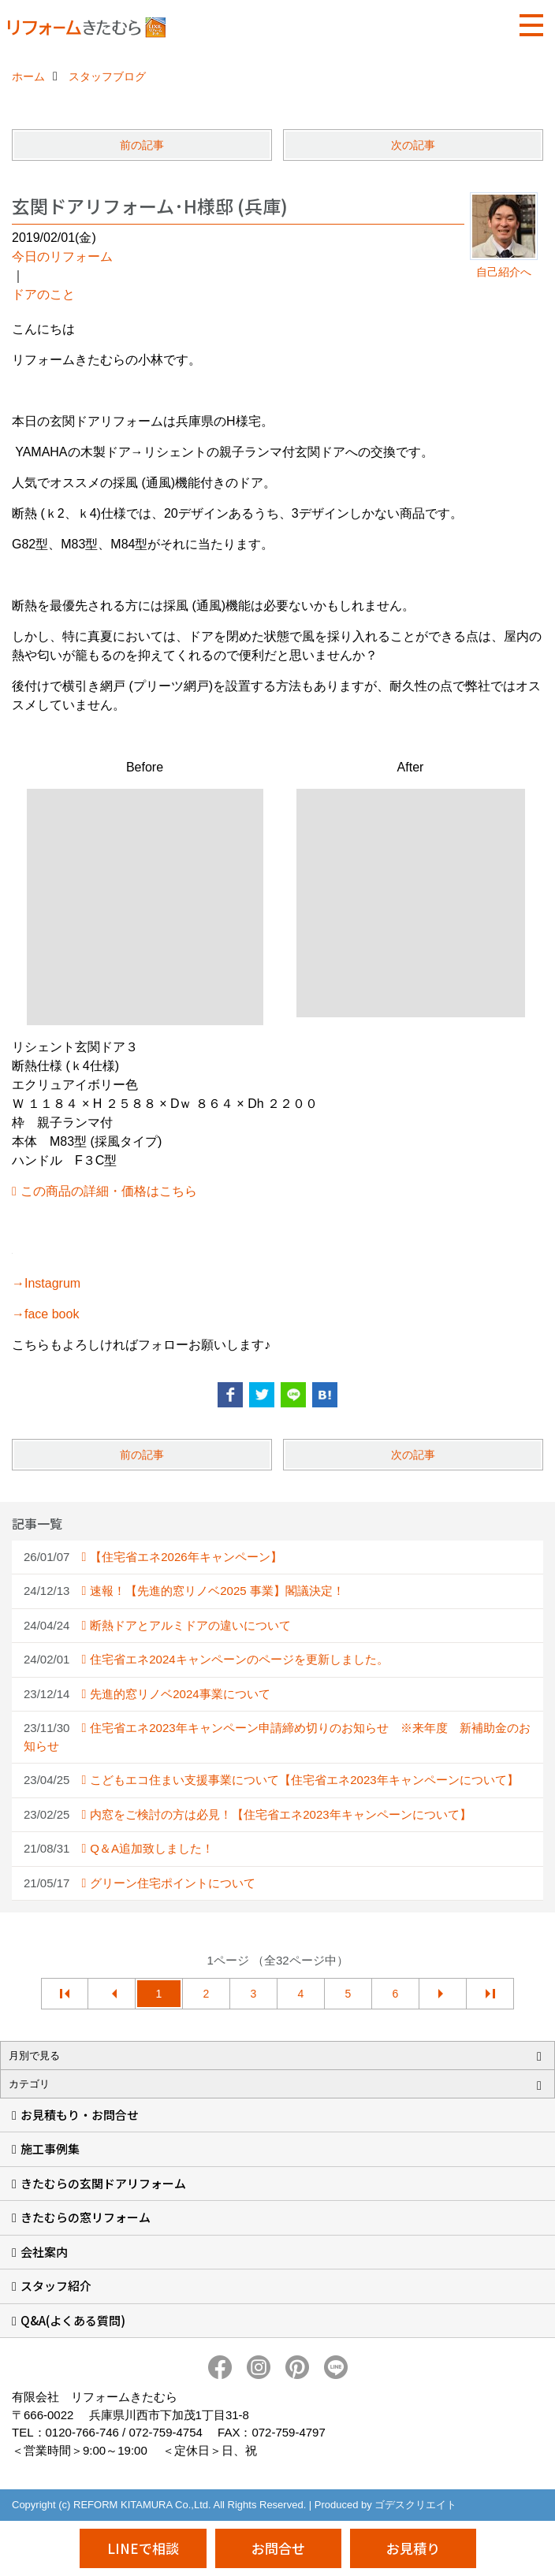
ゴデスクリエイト (415, 2505)
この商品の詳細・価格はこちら (108, 1191)
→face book (45, 1314)
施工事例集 (50, 2148)
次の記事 (413, 145)
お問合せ (278, 2548)
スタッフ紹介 (55, 2285)
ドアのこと (43, 294)
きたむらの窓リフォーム (85, 2217)
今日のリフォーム (62, 256)
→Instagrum (46, 1283)
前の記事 (142, 145)
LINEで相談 (143, 2548)
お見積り (413, 2548)
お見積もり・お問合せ (79, 2114)
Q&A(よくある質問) (72, 2320)
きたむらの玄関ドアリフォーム (103, 2183)
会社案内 (44, 2251)
